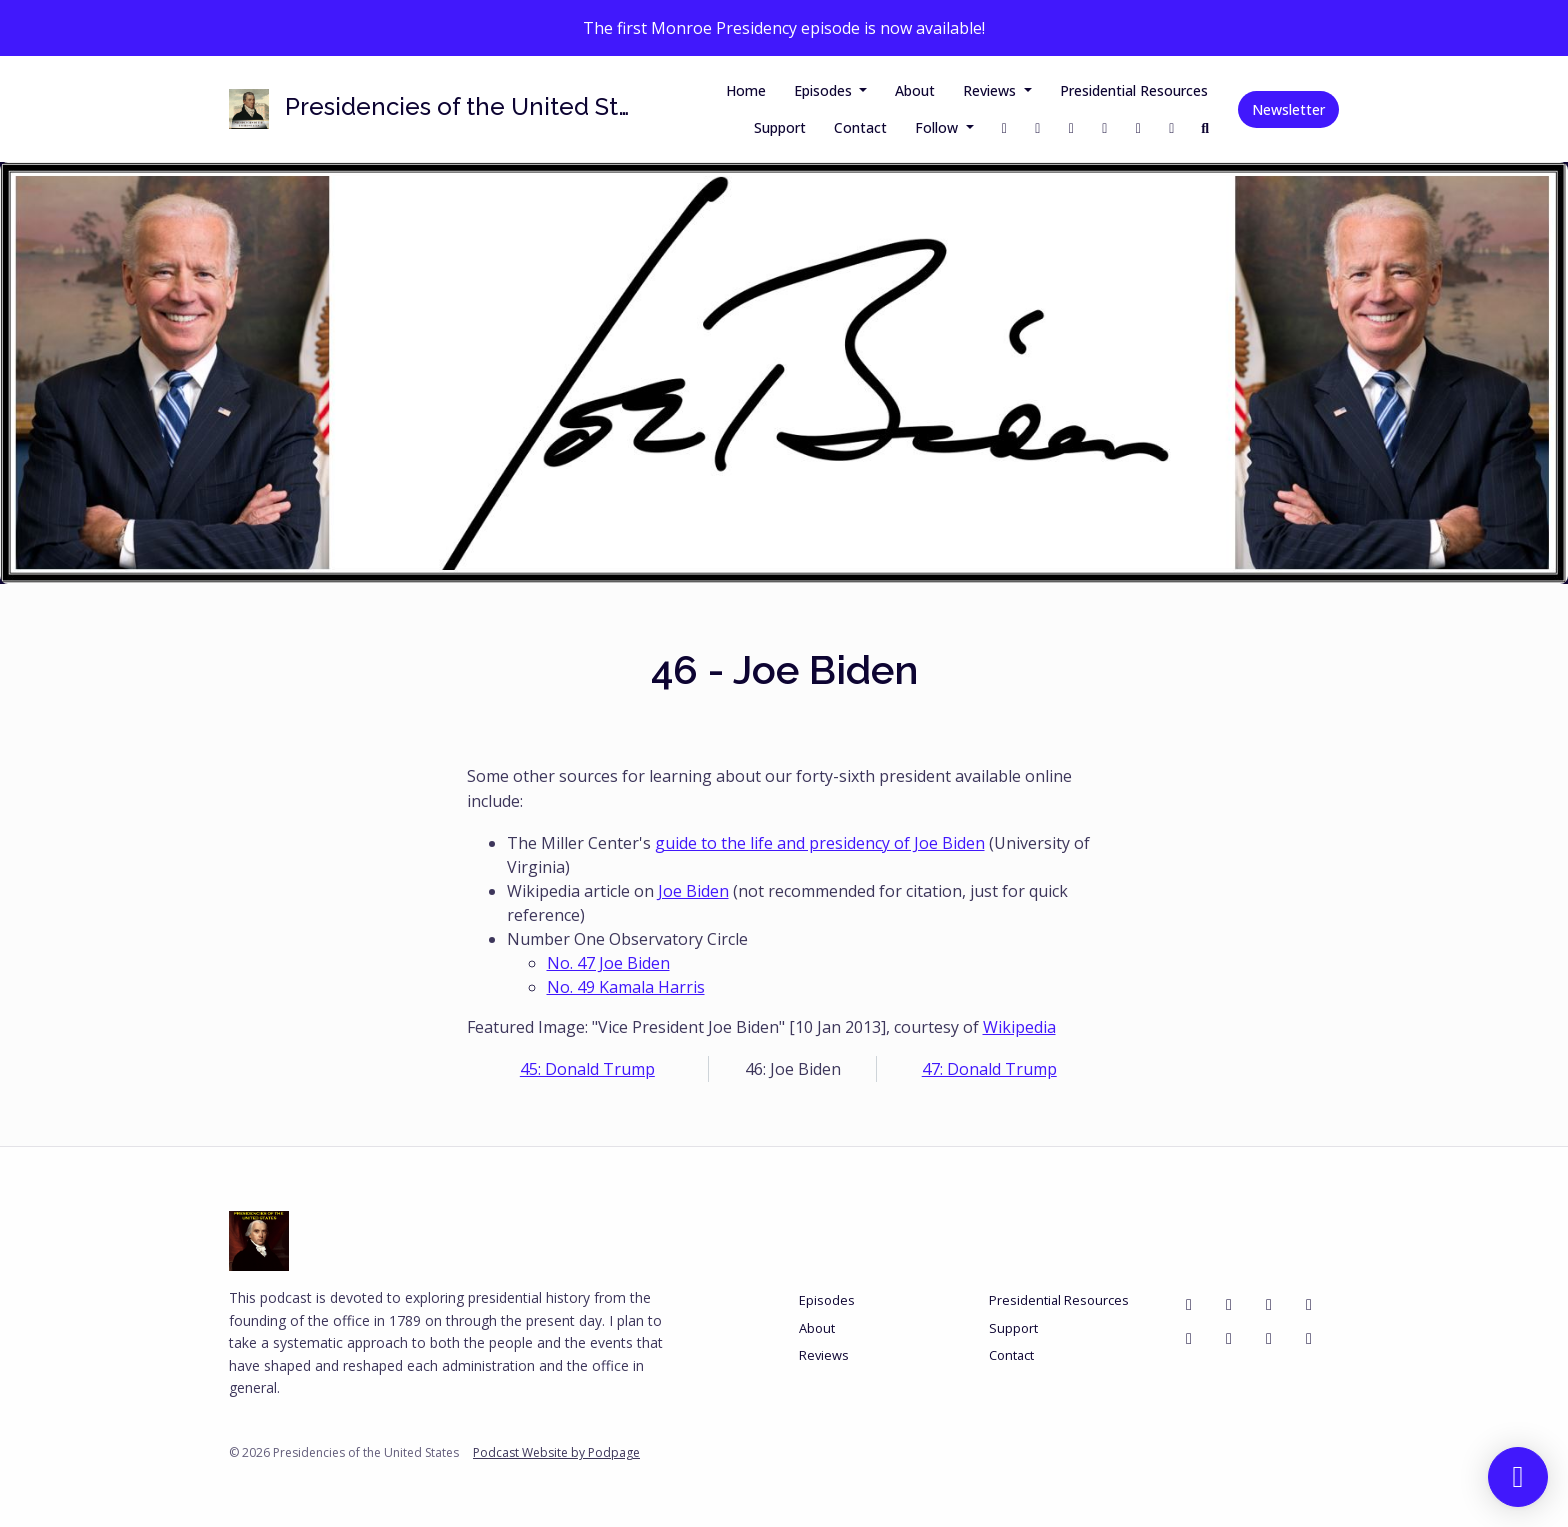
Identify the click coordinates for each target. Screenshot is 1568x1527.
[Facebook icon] (1189, 1304)
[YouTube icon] (1189, 1338)
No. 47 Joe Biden (608, 963)
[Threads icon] (1269, 1338)
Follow (938, 127)
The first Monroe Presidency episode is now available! (784, 28)
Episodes (825, 90)
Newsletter (1288, 109)
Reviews (991, 90)
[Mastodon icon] (1229, 1338)
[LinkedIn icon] (1309, 1338)
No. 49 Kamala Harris (626, 987)
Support (780, 127)
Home (746, 90)
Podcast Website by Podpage (556, 1452)
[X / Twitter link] (1038, 127)
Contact (860, 127)
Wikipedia (1019, 1027)
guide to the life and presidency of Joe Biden (820, 843)
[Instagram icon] (1269, 1304)
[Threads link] (1105, 127)
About (915, 90)
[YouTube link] (1139, 127)
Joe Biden (693, 891)
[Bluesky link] (1172, 127)
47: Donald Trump (989, 1069)
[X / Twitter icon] (1229, 1304)
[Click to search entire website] (1206, 127)
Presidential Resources (1134, 90)
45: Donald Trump (587, 1069)
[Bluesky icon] (1309, 1304)
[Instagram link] (1072, 127)
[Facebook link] (1005, 127)
